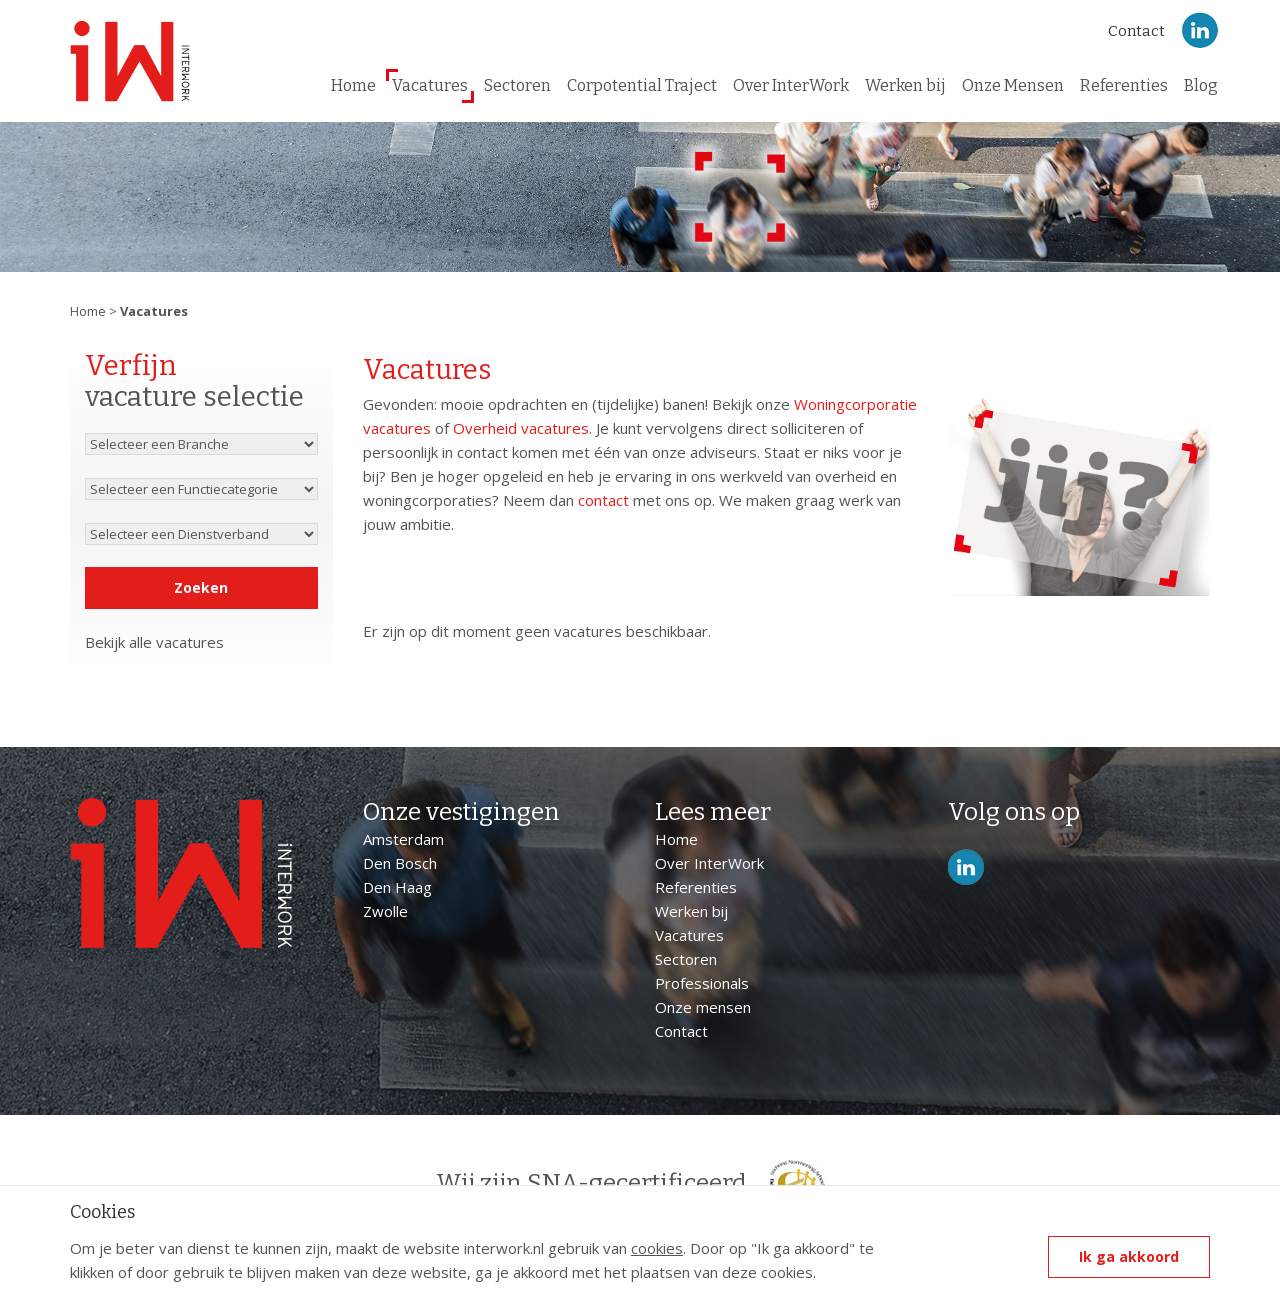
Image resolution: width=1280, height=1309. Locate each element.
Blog (1201, 85)
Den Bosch (400, 863)
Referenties (1124, 85)
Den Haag (397, 887)
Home (353, 85)
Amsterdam (403, 839)
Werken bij (905, 85)
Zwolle (385, 911)
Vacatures (430, 85)
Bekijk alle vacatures (154, 642)
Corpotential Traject (642, 85)
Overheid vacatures (521, 428)
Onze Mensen (1013, 85)
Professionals (702, 983)
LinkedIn (1200, 30)
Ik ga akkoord (1129, 1256)
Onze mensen (703, 1007)
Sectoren (517, 85)
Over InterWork (791, 85)
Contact (1136, 31)
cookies (657, 1248)
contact (603, 500)
